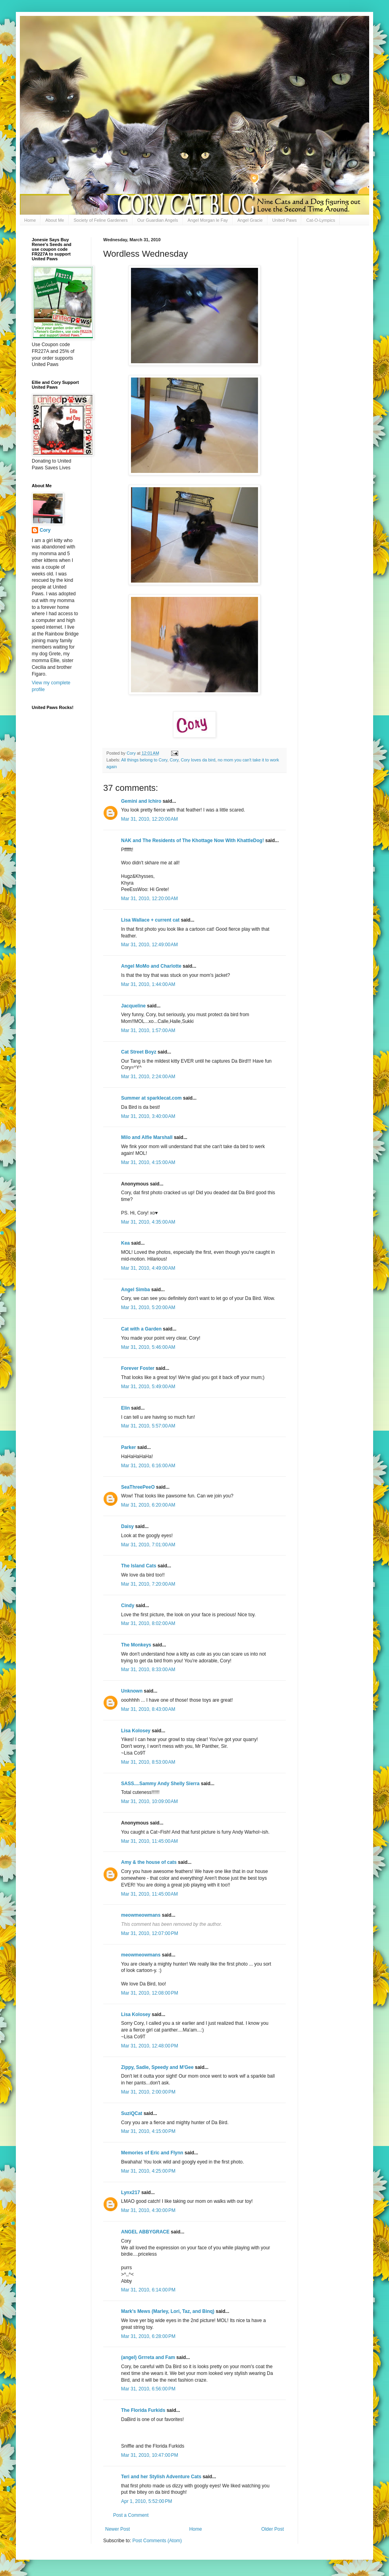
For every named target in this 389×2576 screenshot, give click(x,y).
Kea (125, 1243)
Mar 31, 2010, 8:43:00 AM (148, 1709)
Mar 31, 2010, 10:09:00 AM (149, 1801)
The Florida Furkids (143, 2410)
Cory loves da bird (198, 759)
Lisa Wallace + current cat (150, 920)
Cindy (127, 1605)
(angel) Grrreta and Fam (148, 2357)
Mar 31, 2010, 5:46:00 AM (148, 1347)
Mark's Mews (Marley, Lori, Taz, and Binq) (167, 2311)
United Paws (284, 220)
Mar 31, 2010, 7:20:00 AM (148, 1584)
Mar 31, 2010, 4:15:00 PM (148, 2131)
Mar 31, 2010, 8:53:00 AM (148, 1762)
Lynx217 (130, 2192)
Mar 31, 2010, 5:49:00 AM (148, 1386)
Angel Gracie (250, 220)
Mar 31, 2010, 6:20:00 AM (148, 1505)
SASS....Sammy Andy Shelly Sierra (160, 1783)
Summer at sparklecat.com (151, 1098)
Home (30, 220)
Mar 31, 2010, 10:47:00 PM (149, 2455)
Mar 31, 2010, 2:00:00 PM (148, 2092)
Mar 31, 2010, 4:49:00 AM (148, 1268)
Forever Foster (137, 1368)
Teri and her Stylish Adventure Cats (161, 2476)
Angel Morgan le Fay (208, 220)
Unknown (132, 1691)
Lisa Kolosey (135, 1730)
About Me (54, 220)
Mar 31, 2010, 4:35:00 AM (148, 1222)
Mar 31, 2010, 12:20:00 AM (149, 819)
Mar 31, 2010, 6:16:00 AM (148, 1465)
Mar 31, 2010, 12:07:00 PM (149, 1933)
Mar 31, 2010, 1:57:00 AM (148, 1030)
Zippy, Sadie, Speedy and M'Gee (157, 2067)
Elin (125, 1408)
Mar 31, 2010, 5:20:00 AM (148, 1307)
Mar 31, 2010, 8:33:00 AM (148, 1669)
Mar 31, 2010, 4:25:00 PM (148, 2171)
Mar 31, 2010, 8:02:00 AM (148, 1623)
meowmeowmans (140, 1915)
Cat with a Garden (141, 1329)
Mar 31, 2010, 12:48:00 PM (149, 2046)
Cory (173, 759)
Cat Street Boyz (138, 1052)
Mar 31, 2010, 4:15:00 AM (148, 1162)
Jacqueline (133, 1006)
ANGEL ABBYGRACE (145, 2232)
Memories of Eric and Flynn (152, 2153)
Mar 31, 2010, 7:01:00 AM (148, 1545)
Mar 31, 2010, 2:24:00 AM (148, 1076)
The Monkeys (136, 1645)
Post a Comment (130, 2515)
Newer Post (117, 2529)
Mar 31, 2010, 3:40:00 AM (148, 1116)
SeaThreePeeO (138, 1487)
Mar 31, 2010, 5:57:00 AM (148, 1426)
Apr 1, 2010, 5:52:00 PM (146, 2501)
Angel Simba (135, 1289)
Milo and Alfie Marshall (147, 1137)
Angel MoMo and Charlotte (151, 966)
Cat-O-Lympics (320, 220)
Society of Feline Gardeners (100, 220)
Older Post (272, 2529)
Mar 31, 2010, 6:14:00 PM (148, 2290)
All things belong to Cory (144, 759)
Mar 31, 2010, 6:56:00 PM (148, 2389)
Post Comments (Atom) (157, 2540)
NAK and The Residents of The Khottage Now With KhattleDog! (192, 840)
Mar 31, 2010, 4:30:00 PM (148, 2210)
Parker (128, 1447)
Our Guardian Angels (157, 220)
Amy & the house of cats (149, 1862)
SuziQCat (131, 2113)
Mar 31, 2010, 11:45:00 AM (149, 1841)
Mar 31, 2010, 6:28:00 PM (148, 2336)
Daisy (127, 1526)
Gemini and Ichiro (141, 801)
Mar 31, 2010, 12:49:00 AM (149, 944)
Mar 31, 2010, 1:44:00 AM (148, 984)
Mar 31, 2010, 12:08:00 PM (149, 1993)
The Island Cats (138, 1566)
